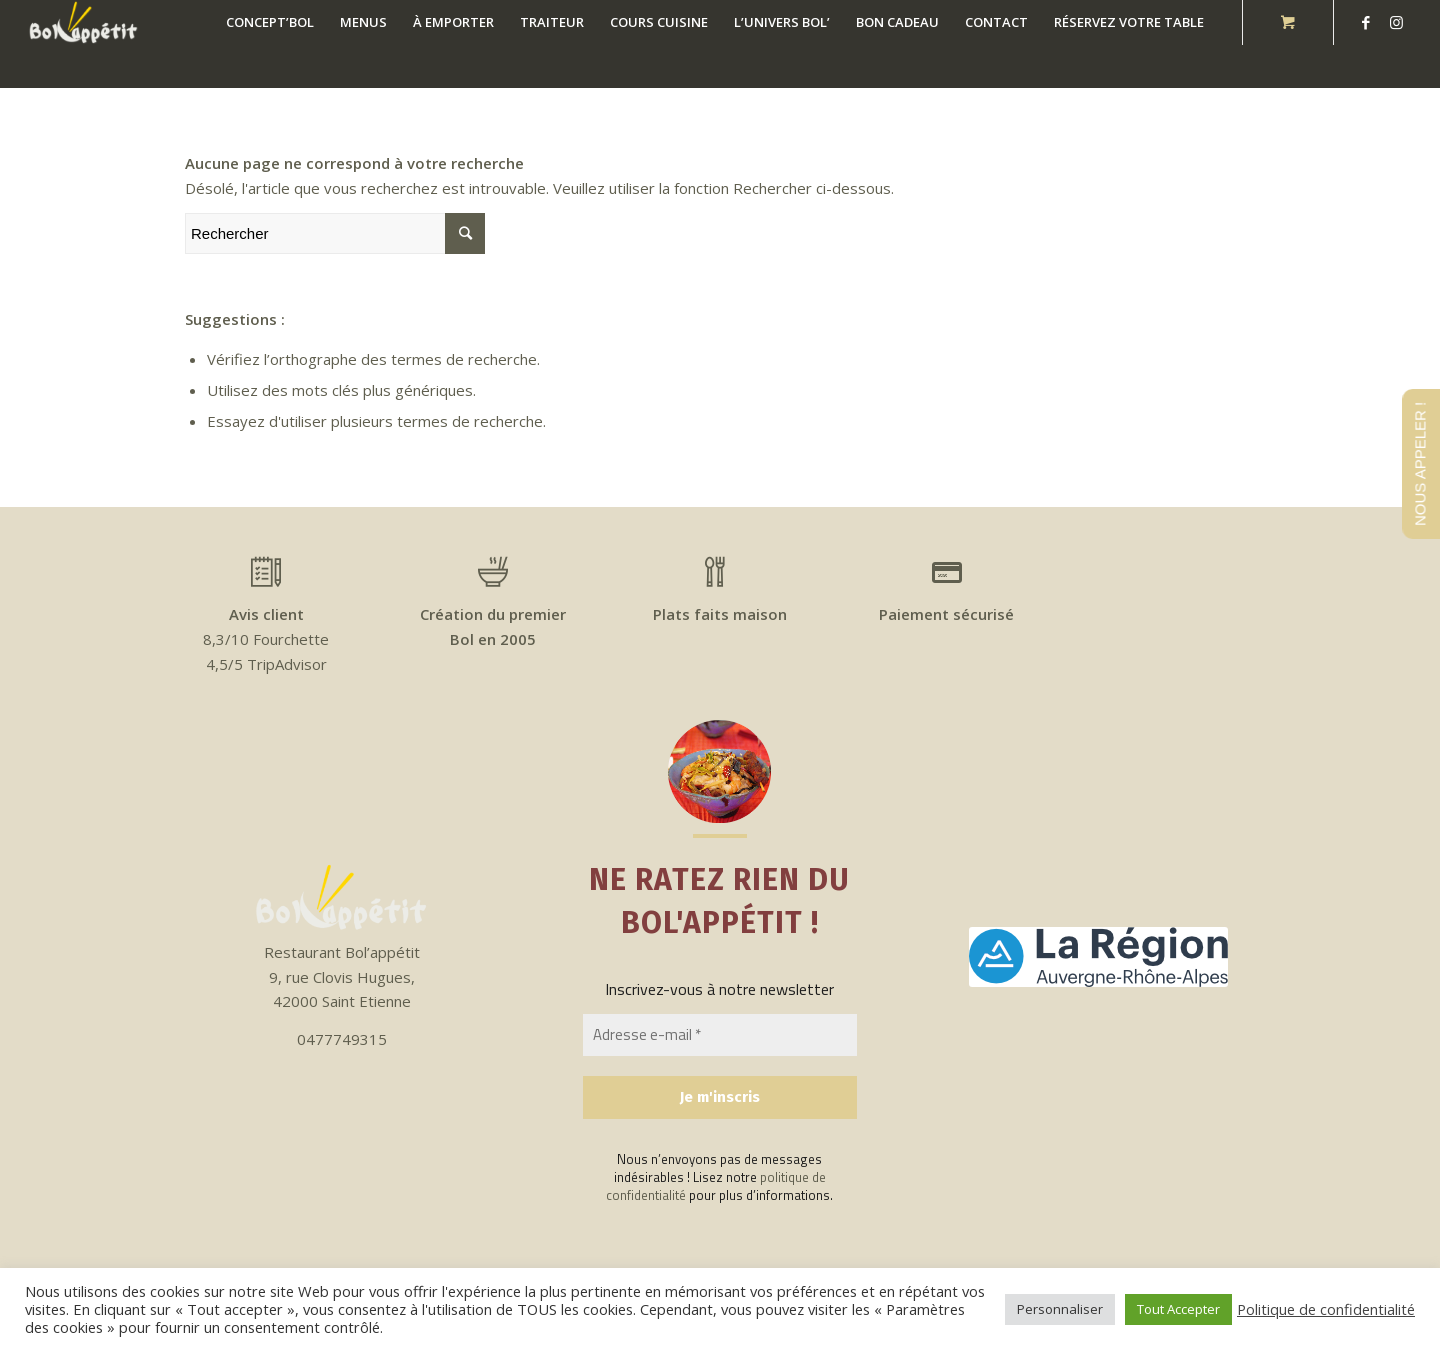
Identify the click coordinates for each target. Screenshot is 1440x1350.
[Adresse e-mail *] (720, 1035)
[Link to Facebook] (1366, 22)
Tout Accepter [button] (1178, 1309)
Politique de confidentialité (1326, 1309)
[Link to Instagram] (1396, 22)
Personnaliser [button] (1060, 1309)
